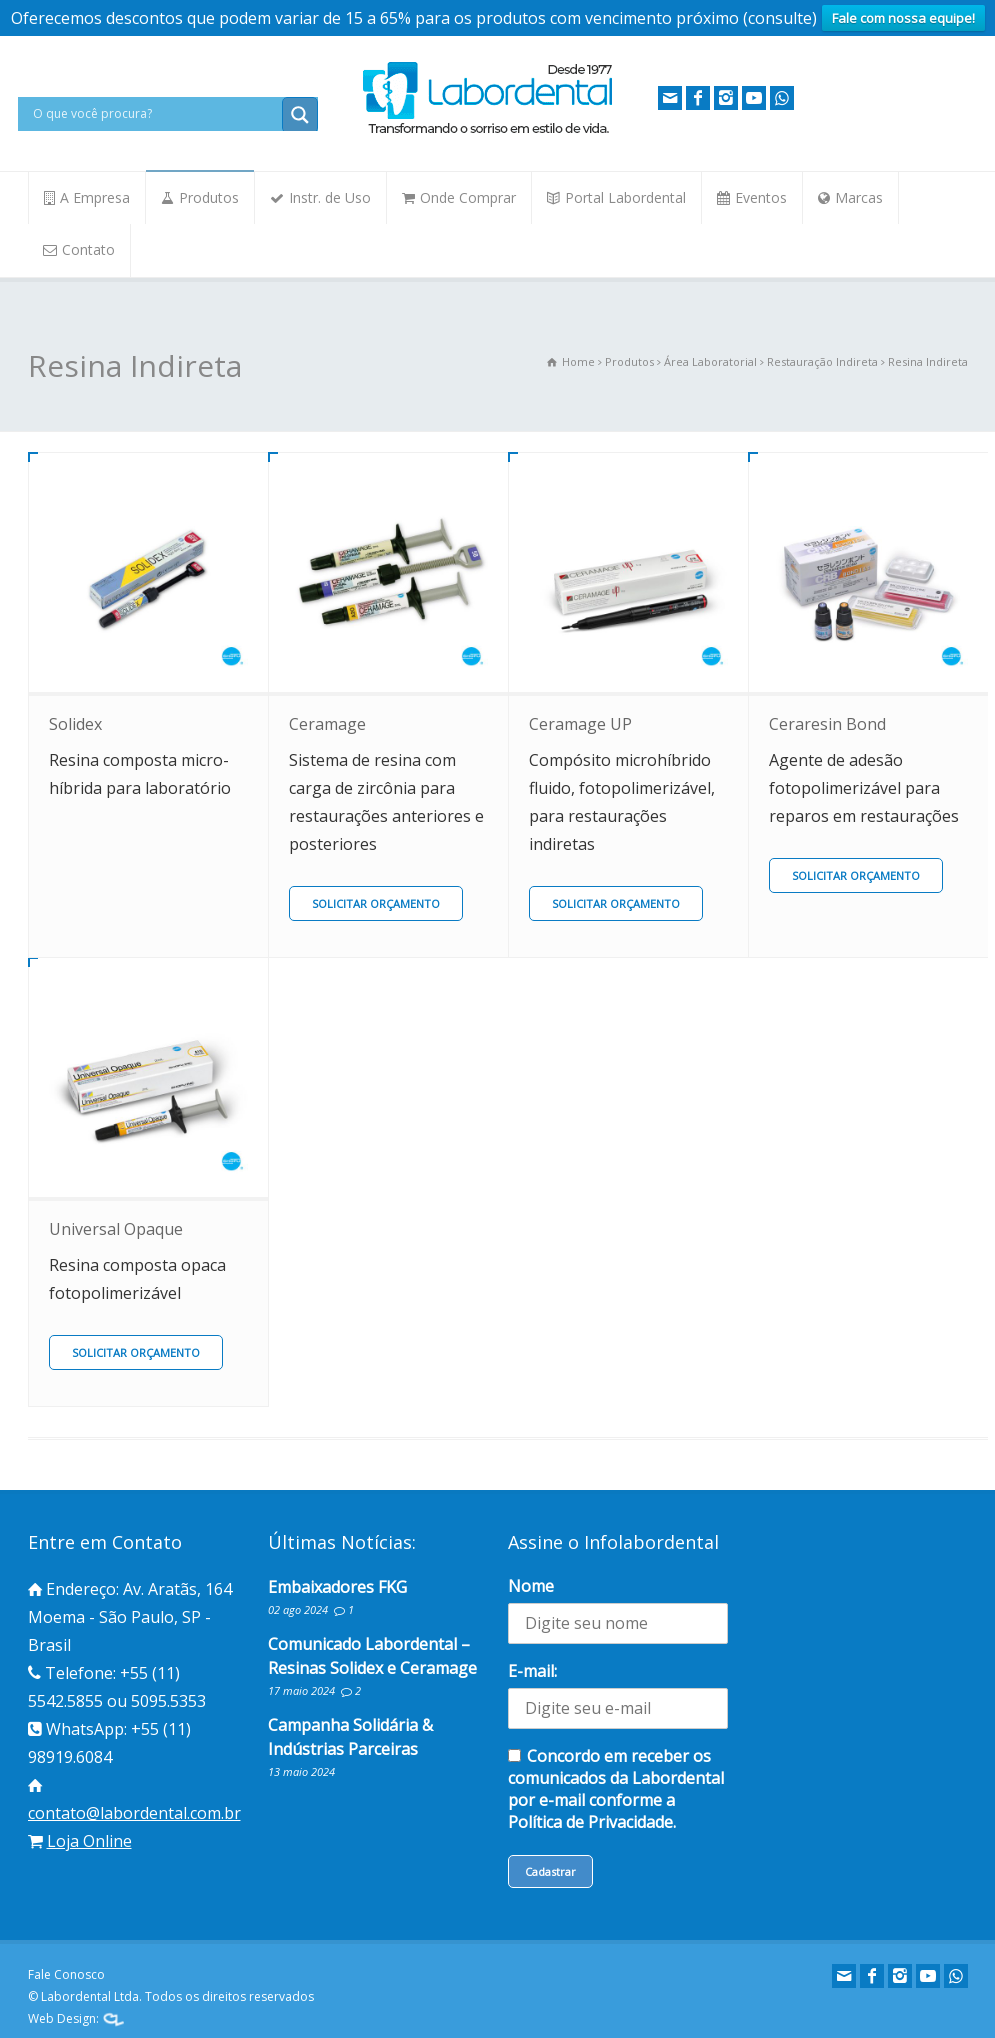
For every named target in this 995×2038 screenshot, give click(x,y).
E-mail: (532, 1671)
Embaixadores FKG (337, 1587)
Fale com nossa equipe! (903, 18)
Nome (531, 1586)
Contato (88, 249)
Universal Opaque (116, 1229)
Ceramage (327, 724)
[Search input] (155, 114)
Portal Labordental (625, 197)
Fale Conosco (66, 1974)
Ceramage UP (580, 724)
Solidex (75, 724)
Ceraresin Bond (827, 724)
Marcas (859, 197)
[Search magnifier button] (300, 115)
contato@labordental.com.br (134, 1813)
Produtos (209, 197)
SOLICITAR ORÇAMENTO (376, 903)
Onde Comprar (468, 197)
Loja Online (89, 1841)
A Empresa (95, 197)
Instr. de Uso (330, 197)
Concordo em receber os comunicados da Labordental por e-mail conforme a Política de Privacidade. (616, 1789)
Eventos (761, 197)
